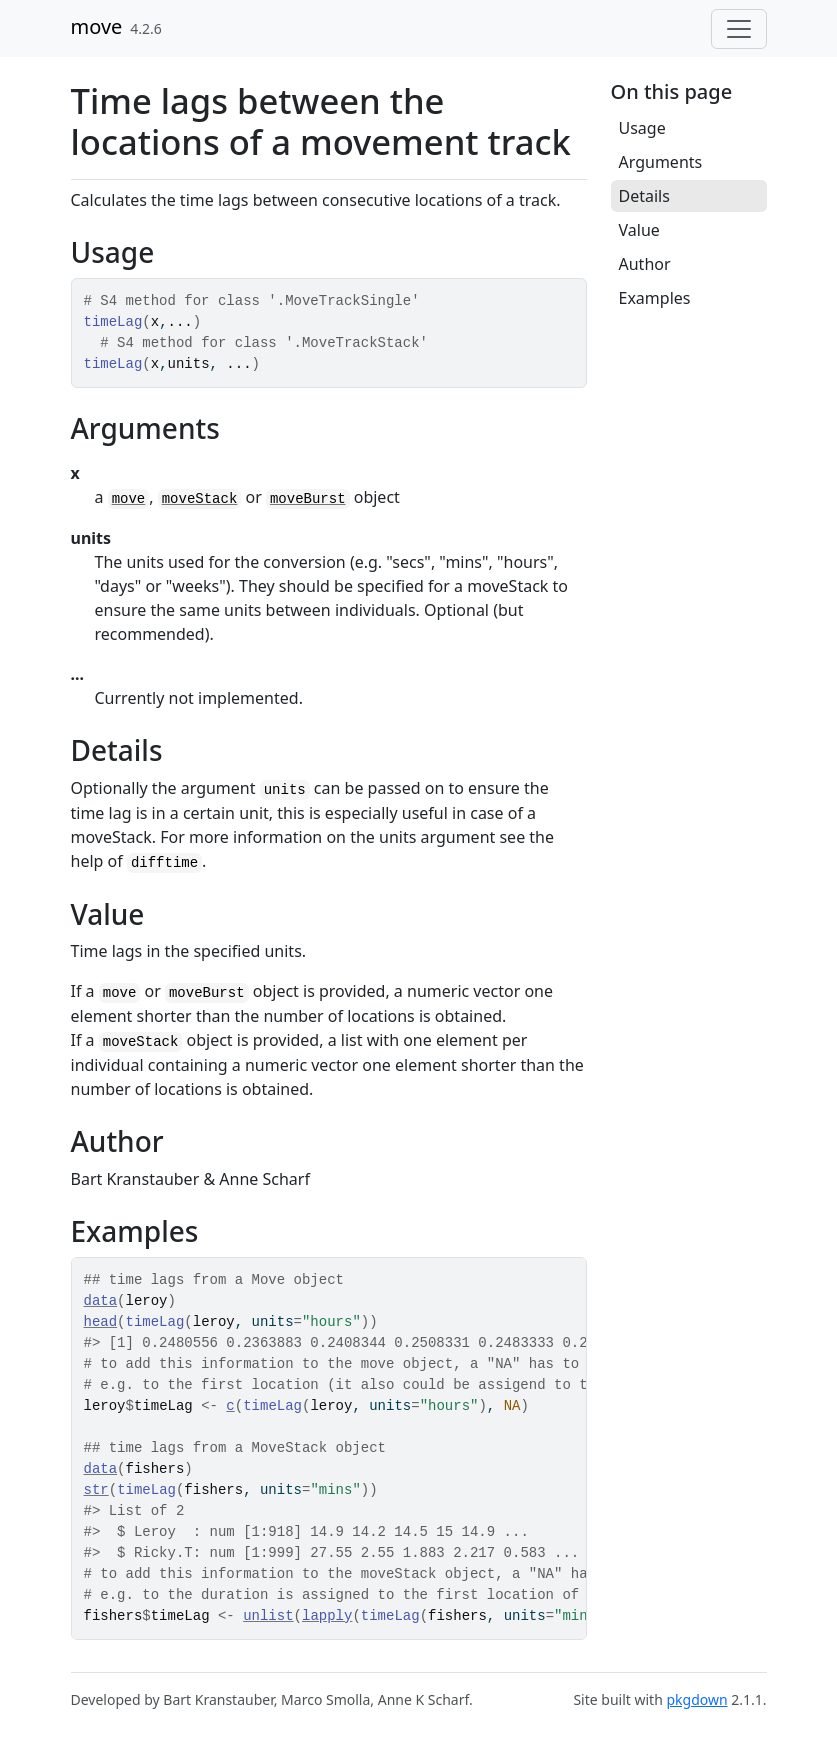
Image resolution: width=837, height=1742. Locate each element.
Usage (642, 128)
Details (644, 196)
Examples (655, 298)
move (97, 26)
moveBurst (308, 499)
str (96, 1490)
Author (645, 264)
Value (639, 230)
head (101, 1322)
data (101, 1301)
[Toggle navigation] (739, 29)
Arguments (661, 162)
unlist (268, 1616)
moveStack (200, 499)
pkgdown (696, 1699)
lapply (327, 1616)
